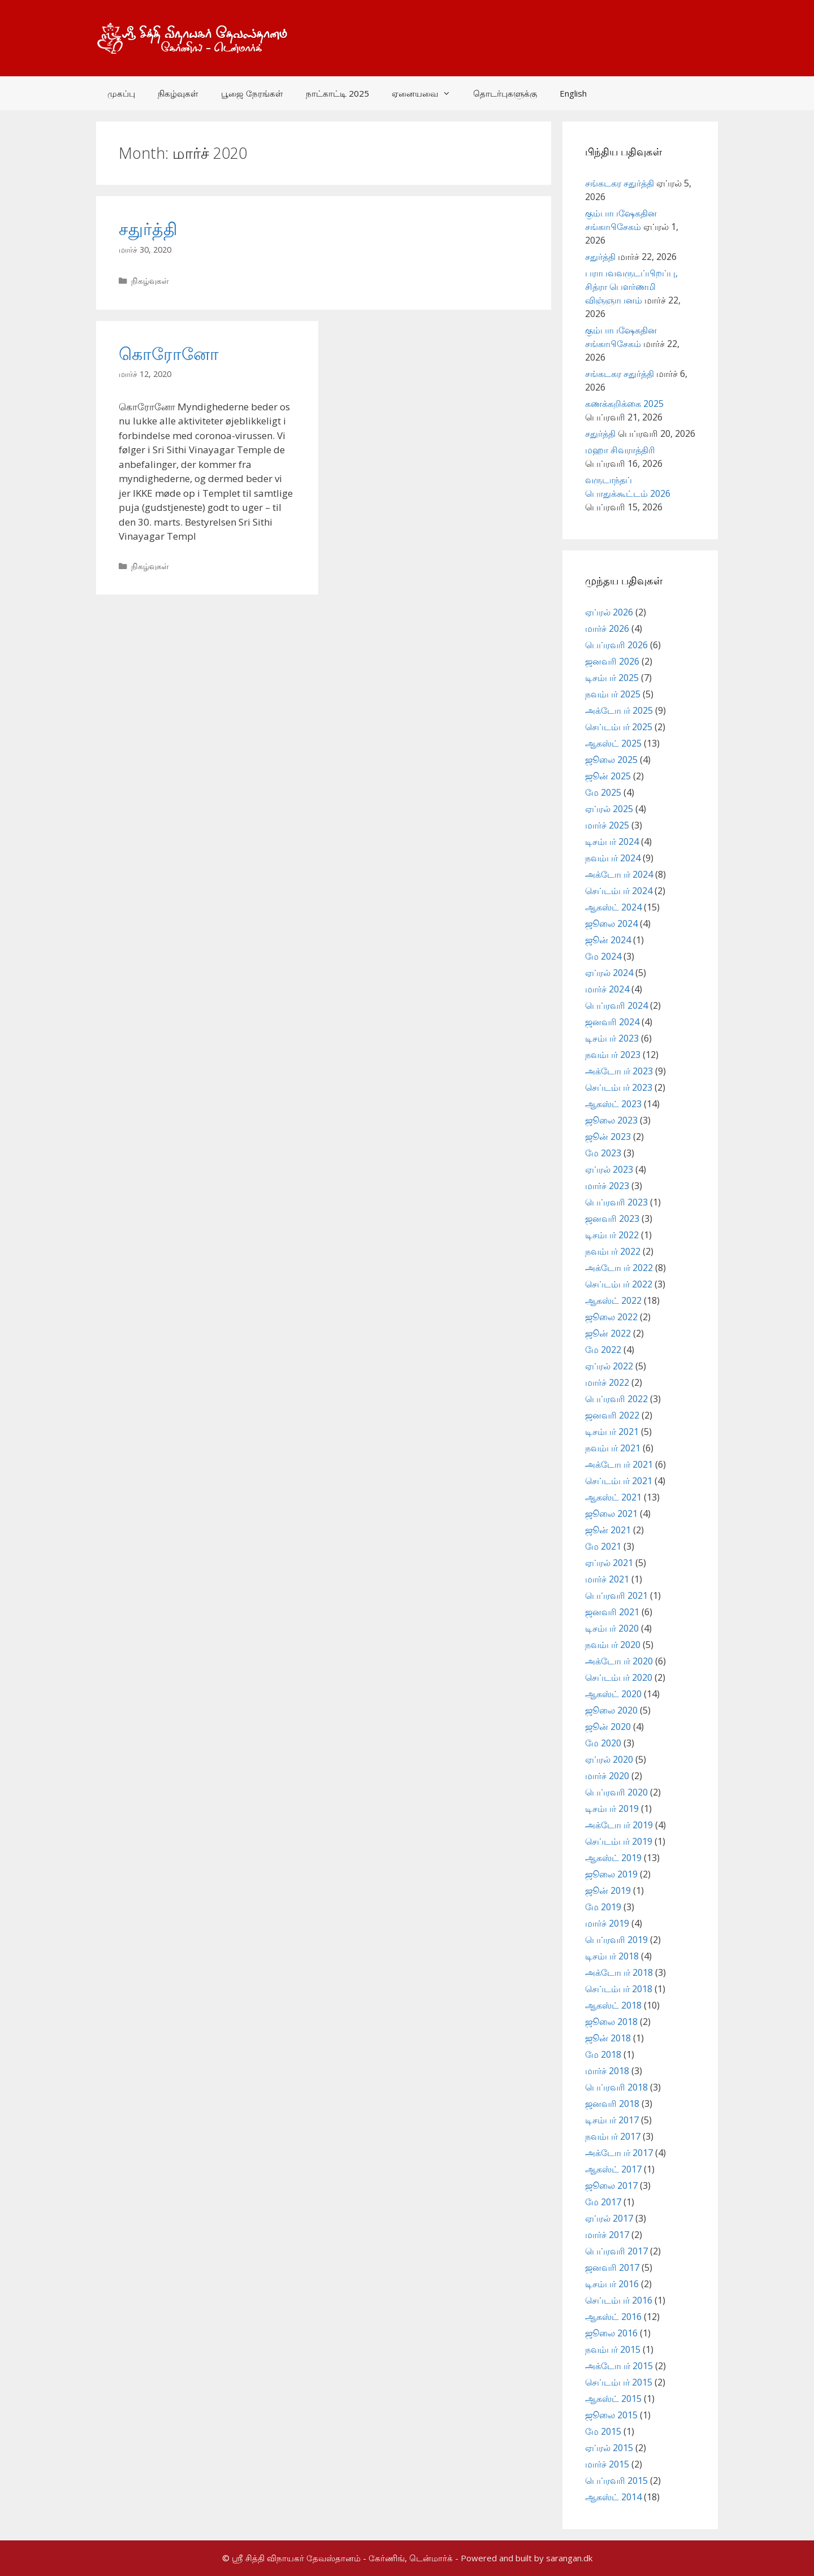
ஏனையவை (427, 93)
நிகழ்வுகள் (178, 93)
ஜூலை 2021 (611, 1513)
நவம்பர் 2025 (612, 694)
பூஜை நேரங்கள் (252, 93)
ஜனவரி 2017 (612, 2267)
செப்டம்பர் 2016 (618, 2300)
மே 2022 (603, 1349)
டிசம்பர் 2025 (612, 677)
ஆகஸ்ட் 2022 (613, 1300)
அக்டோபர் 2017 (619, 2152)
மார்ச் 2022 (607, 1382)
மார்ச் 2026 (607, 628)
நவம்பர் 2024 (612, 858)
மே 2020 (603, 1743)
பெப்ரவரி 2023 (616, 1202)
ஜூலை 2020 (611, 1710)
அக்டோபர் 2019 (619, 1825)
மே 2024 (603, 956)
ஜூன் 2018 (608, 2038)
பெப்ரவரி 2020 (616, 1792)
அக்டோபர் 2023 (619, 1071)
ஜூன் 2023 (608, 1136)
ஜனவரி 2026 (612, 661)
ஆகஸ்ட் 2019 (613, 1857)
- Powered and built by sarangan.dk (523, 2558)
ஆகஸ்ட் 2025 (613, 743)
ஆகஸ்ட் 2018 (613, 2005)
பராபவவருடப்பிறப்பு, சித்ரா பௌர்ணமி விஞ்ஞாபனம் (631, 286)
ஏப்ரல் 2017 (609, 2218)
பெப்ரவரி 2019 (616, 1939)
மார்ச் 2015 (607, 2464)
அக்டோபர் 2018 (619, 1972)
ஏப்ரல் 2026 (609, 612)
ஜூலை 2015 (611, 2415)
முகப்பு (121, 93)
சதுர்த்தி (148, 228)
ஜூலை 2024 (611, 923)
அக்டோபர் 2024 (619, 874)
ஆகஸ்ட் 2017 (613, 2169)
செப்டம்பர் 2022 (618, 1284)
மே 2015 (603, 2431)
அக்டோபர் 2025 (619, 710)
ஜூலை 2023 (611, 1120)
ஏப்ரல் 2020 (609, 1759)
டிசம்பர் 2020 (612, 1628)
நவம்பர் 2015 (612, 2349)
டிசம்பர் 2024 (612, 841)
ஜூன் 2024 (608, 940)
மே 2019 (603, 1907)
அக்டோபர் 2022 (619, 1267)
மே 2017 (603, 2202)
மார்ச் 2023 (607, 1185)
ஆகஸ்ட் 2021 (613, 1497)
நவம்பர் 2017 (612, 2136)
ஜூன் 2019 (608, 1890)
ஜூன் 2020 (608, 1726)
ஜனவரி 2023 (612, 1218)
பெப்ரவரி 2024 (616, 1005)
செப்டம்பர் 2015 (618, 2382)
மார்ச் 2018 (607, 2071)
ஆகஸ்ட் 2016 (613, 2316)
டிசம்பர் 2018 (612, 1956)
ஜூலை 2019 (611, 1874)
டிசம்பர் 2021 (612, 1431)
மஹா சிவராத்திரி (620, 450)
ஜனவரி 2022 (612, 1415)
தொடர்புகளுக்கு (505, 93)
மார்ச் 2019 (607, 1923)
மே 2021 (603, 1546)
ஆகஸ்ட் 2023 (613, 1104)
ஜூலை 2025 (611, 759)
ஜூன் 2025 (608, 776)
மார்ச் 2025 (607, 825)
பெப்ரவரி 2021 (616, 1595)
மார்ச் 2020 (607, 1776)
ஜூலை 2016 (611, 2333)
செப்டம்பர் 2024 (618, 890)
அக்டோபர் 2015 (619, 2366)
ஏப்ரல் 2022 (609, 1366)
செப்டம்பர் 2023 (618, 1087)
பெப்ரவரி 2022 (616, 1399)
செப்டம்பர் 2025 (618, 727)
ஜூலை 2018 (611, 2021)
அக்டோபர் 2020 (619, 1661)
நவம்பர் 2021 (612, 1448)
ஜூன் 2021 (608, 1530)
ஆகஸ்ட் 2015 (613, 2398)
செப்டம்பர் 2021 (618, 1481)
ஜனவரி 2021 (612, 1612)
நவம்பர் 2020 (612, 1644)
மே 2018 (603, 2054)
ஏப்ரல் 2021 (609, 1562)
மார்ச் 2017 (607, 2234)
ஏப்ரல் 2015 (609, 2447)
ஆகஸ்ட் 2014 (613, 2497)
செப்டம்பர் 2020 (618, 1677)
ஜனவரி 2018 (612, 2103)
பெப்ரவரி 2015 (616, 2480)
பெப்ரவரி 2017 (616, 2251)
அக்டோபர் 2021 (619, 1464)
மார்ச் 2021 (607, 1579)
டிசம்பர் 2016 (612, 2284)
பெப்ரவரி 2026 (616, 645)
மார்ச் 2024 (607, 989)
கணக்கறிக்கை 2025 (624, 403)
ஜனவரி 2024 (612, 1022)
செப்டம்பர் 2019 (618, 1841)
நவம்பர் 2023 (612, 1054)
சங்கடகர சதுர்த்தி (619, 183)
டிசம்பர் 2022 (612, 1235)
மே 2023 (603, 1153)
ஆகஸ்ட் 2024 (613, 907)
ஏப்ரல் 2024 (609, 972)
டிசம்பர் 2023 (612, 1038)
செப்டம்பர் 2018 (618, 1989)
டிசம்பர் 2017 (612, 2120)
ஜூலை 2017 (611, 2185)
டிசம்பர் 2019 (612, 1808)
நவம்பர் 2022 (612, 1251)
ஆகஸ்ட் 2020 (613, 1694)
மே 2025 (603, 792)
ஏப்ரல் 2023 (609, 1169)
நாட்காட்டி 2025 (337, 93)
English (573, 93)
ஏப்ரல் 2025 (609, 809)
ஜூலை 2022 (611, 1317)
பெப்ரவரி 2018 (616, 2087)
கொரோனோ (169, 353)
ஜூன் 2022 (608, 1333)
